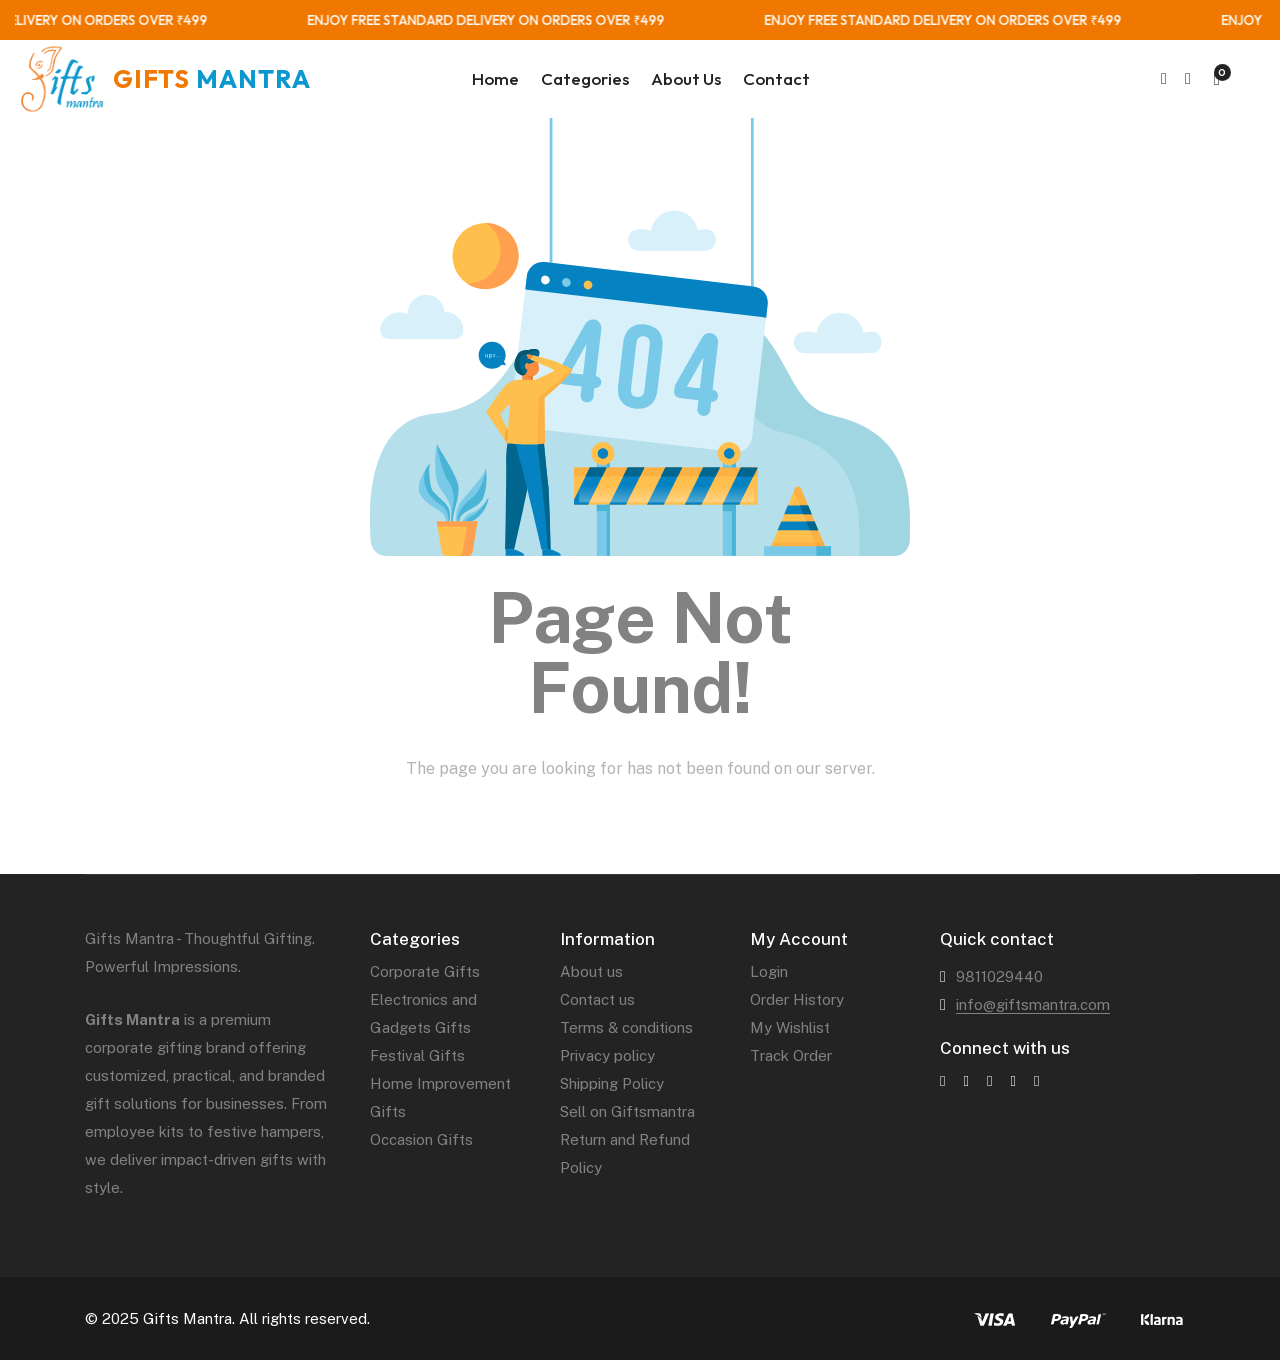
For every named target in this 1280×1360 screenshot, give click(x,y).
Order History (797, 999)
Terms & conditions (626, 1027)
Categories (585, 78)
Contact (776, 78)
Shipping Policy (612, 1083)
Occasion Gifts (421, 1139)
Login (769, 971)
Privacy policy (607, 1055)
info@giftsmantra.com (1033, 1004)
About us (591, 971)
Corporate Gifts (425, 971)
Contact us (597, 999)
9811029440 (999, 976)
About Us (686, 78)
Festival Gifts (417, 1055)
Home (495, 78)
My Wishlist (790, 1027)
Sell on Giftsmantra (627, 1111)
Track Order (791, 1055)
